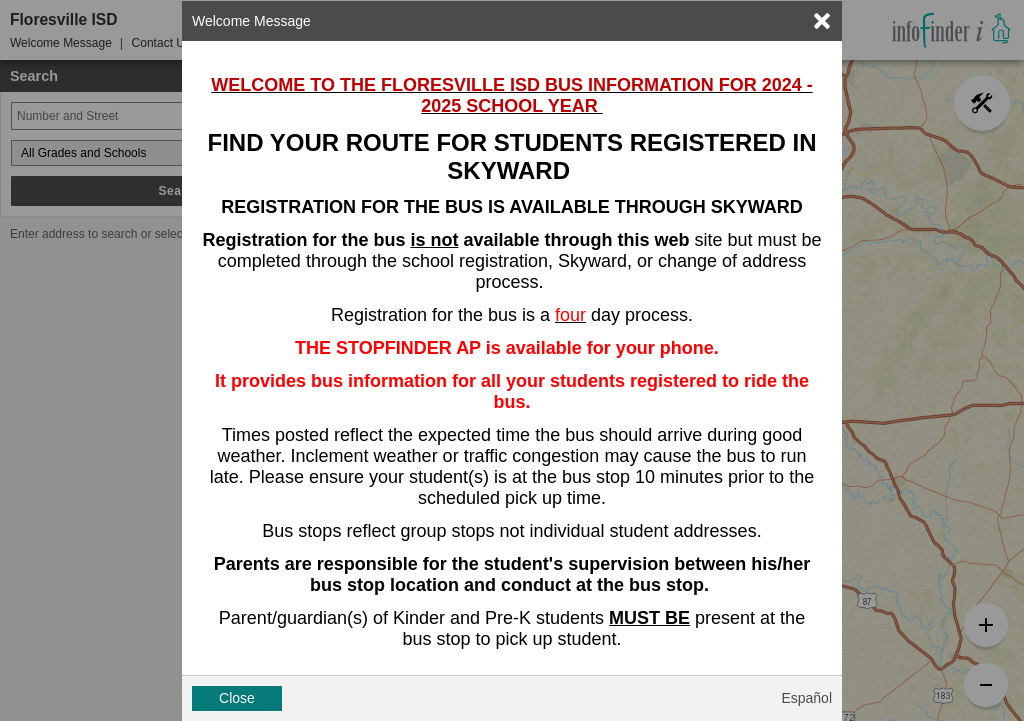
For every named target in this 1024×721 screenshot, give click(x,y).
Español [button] (806, 698)
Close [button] (237, 698)
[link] (822, 21)
